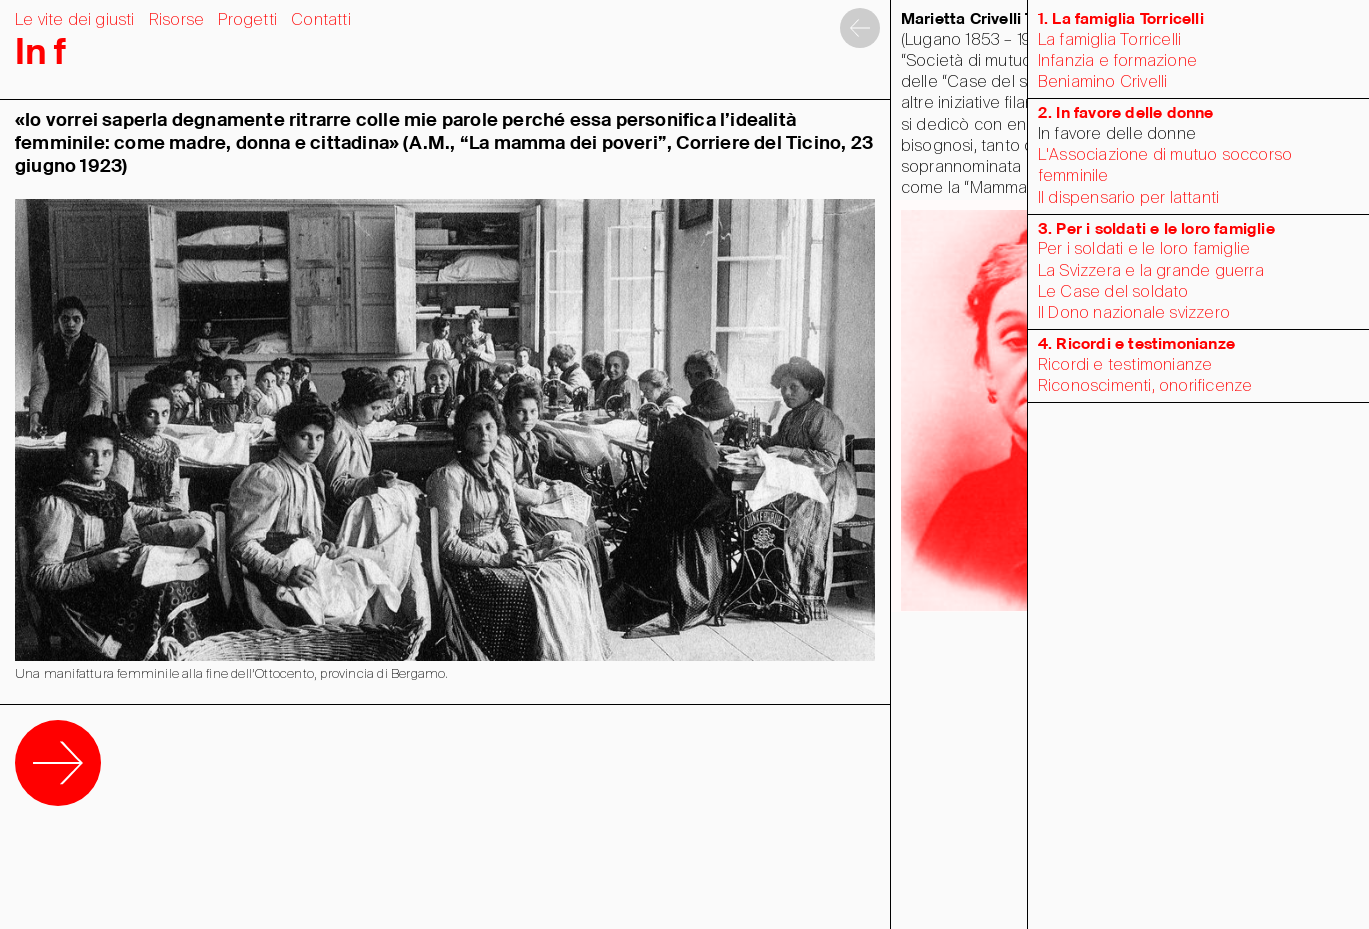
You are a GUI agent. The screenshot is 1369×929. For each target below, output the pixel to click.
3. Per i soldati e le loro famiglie (1156, 229)
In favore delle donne (1117, 134)
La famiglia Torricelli (1109, 40)
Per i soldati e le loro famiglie (1144, 249)
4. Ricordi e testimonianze (1136, 344)
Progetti (247, 20)
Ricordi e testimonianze (1125, 365)
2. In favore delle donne (1126, 113)
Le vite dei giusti (75, 20)
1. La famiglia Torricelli (1121, 19)
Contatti (321, 20)
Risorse (176, 20)
